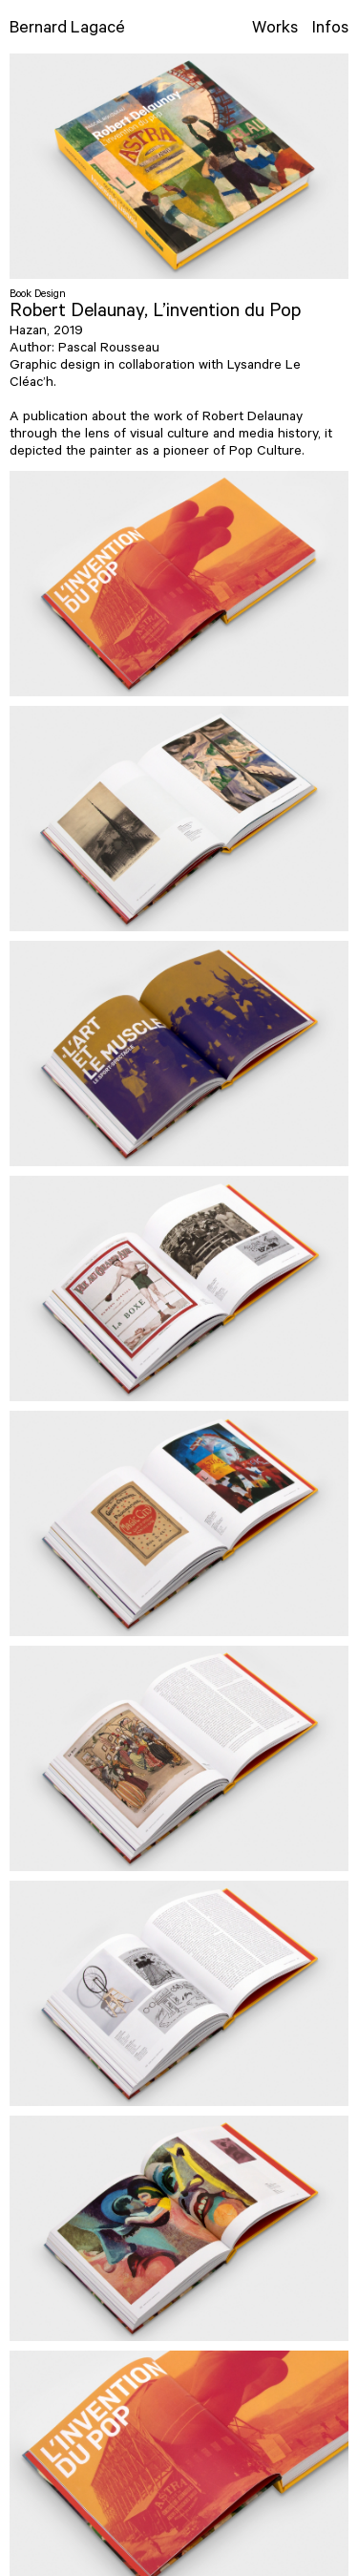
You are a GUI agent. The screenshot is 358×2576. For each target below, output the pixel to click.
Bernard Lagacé (67, 29)
